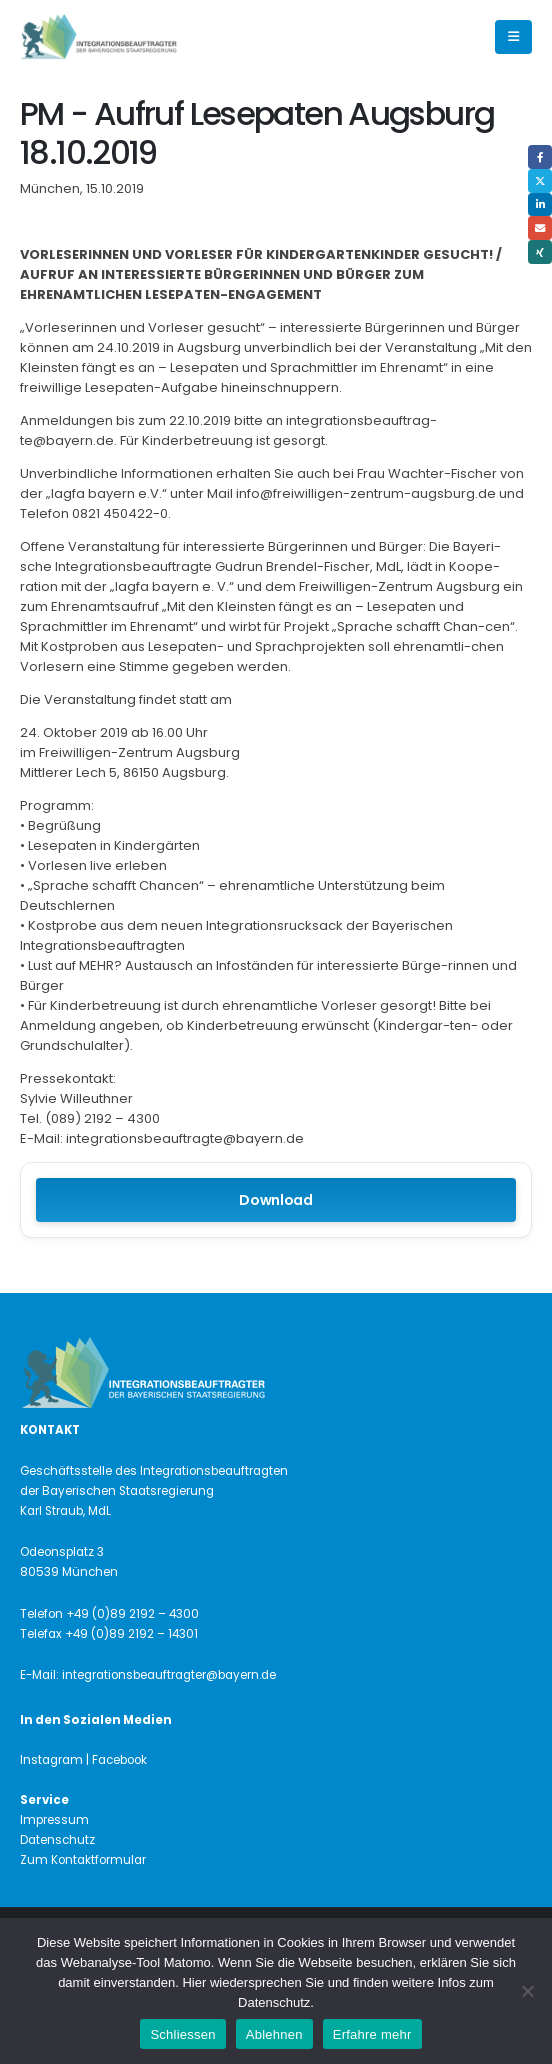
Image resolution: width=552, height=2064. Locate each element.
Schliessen (182, 2034)
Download (276, 1200)
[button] (513, 37)
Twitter (540, 181)
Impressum (54, 1820)
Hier (194, 1982)
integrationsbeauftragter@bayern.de (169, 1675)
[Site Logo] (132, 37)
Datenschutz (57, 1840)
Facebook (540, 157)
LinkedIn (540, 205)
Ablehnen (274, 2034)
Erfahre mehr (372, 2034)
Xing (540, 252)
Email (540, 228)
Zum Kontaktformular (83, 1860)
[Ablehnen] (527, 1991)
